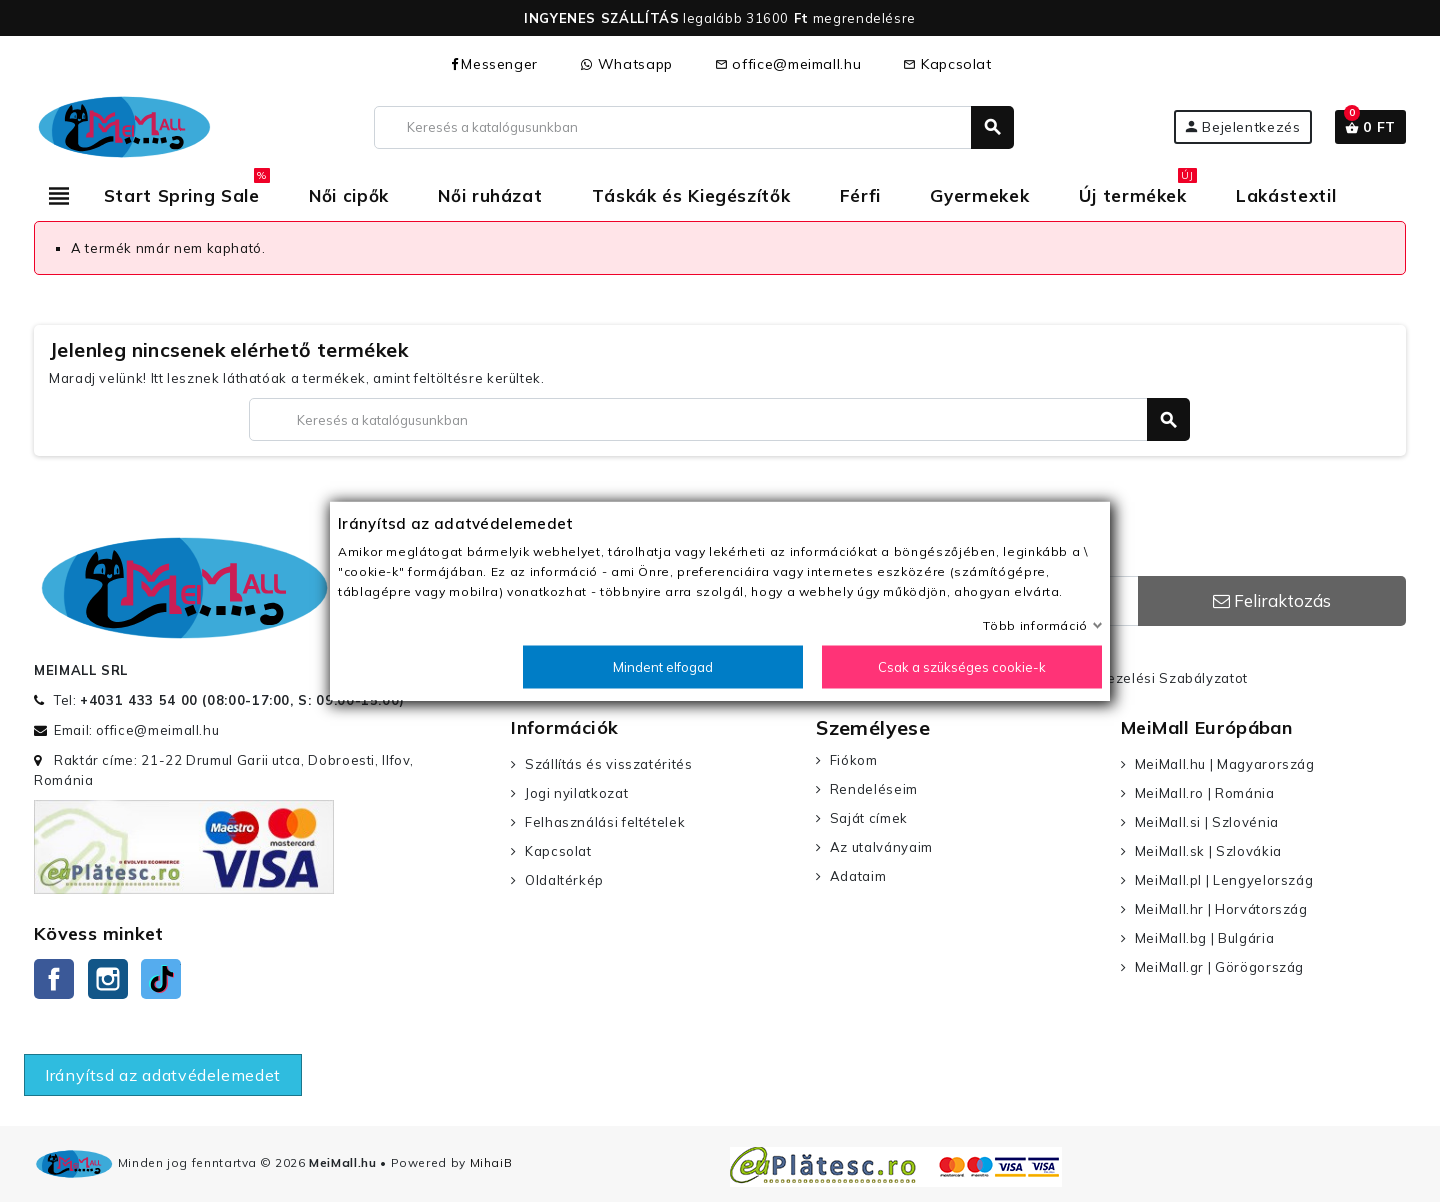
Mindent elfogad (663, 667)
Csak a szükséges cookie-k (962, 667)
